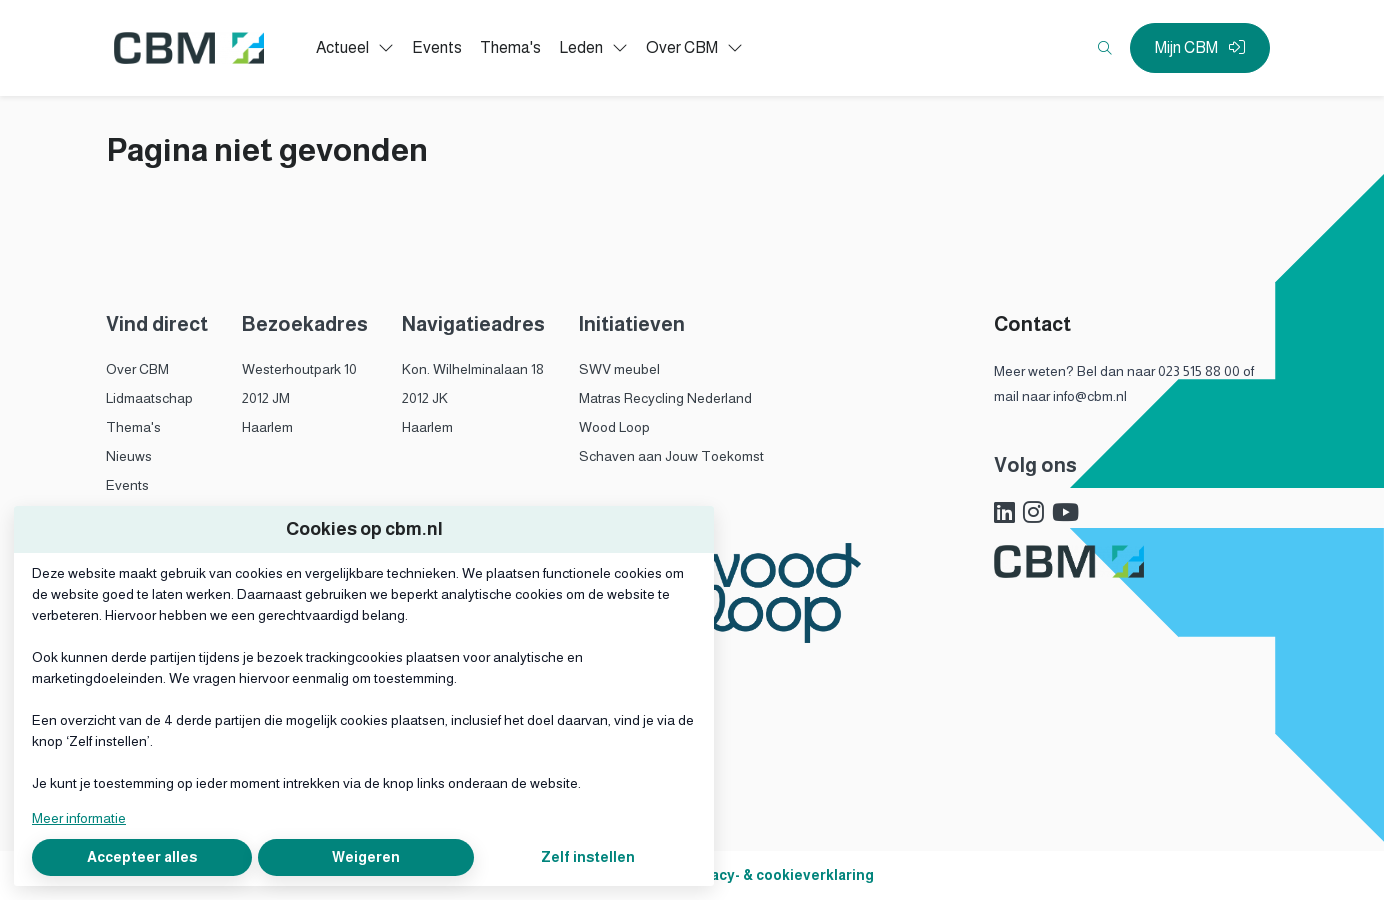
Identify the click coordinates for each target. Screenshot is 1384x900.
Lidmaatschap (149, 398)
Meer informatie (79, 818)
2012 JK (425, 398)
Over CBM (137, 369)
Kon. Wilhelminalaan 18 (473, 369)
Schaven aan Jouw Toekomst (671, 456)
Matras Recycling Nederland (665, 398)
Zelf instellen (588, 857)
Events (127, 485)
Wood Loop (614, 427)
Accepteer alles (142, 857)
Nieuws (129, 456)
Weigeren (366, 857)
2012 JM (266, 398)
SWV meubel (619, 369)
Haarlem (267, 427)
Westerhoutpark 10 (299, 369)
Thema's (133, 427)
